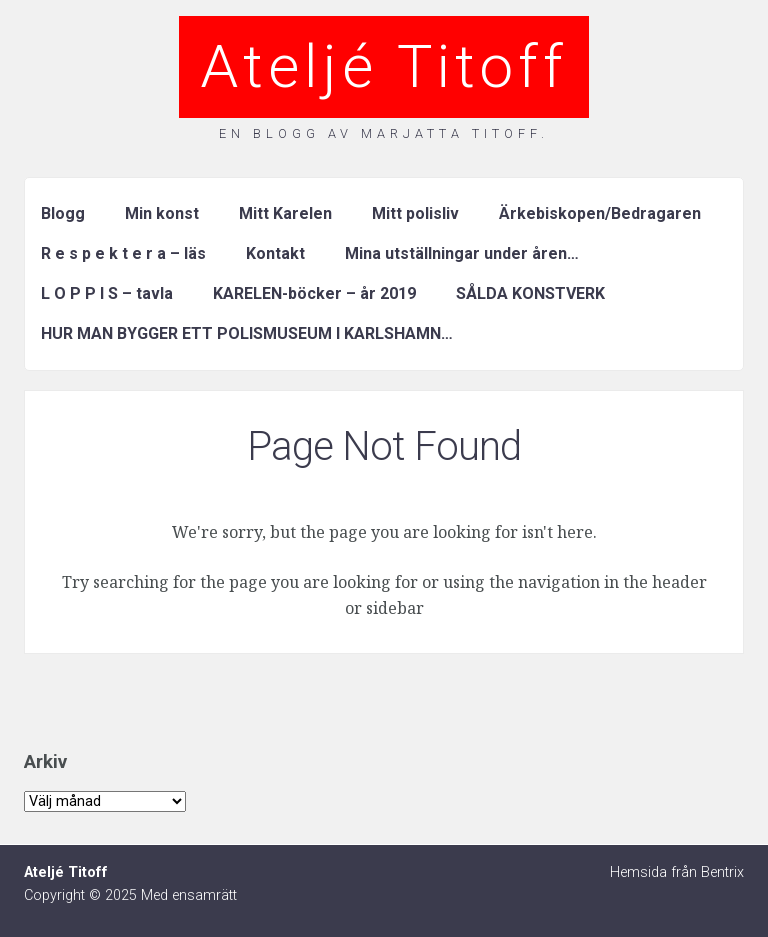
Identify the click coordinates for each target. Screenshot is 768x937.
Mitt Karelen (285, 213)
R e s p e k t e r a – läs (123, 253)
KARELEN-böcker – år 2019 (314, 293)
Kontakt (275, 253)
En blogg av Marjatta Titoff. (384, 133)
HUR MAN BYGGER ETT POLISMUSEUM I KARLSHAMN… (247, 333)
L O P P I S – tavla (107, 293)
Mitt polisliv (415, 213)
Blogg (63, 213)
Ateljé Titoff (384, 66)
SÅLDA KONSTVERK (530, 293)
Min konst (162, 213)
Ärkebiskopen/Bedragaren (600, 213)
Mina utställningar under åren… (462, 253)
